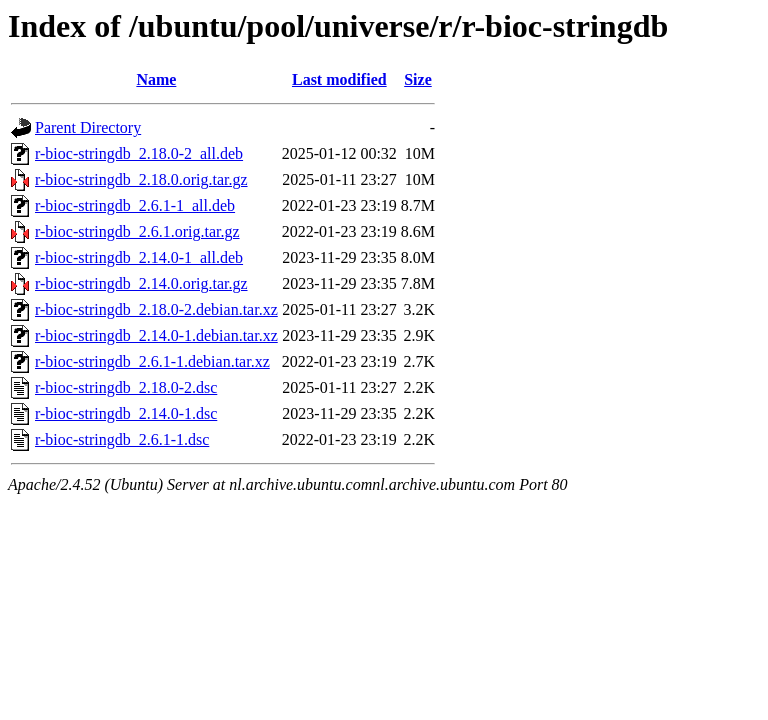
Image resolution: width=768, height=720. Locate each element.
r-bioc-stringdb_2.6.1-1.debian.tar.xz (152, 361)
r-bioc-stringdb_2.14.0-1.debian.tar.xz (156, 335)
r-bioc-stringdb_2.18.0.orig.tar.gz (141, 179)
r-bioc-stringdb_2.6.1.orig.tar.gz (137, 231)
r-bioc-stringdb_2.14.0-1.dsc (126, 413)
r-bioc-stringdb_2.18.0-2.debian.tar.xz (156, 309)
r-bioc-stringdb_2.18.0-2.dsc (126, 387)
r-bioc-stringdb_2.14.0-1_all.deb (139, 257)
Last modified (339, 79)
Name (156, 79)
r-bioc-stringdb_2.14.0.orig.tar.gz (141, 283)
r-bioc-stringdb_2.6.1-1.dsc (122, 439)
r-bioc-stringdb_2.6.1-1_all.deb (135, 205)
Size (418, 79)
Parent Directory (88, 127)
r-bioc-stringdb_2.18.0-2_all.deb (139, 153)
